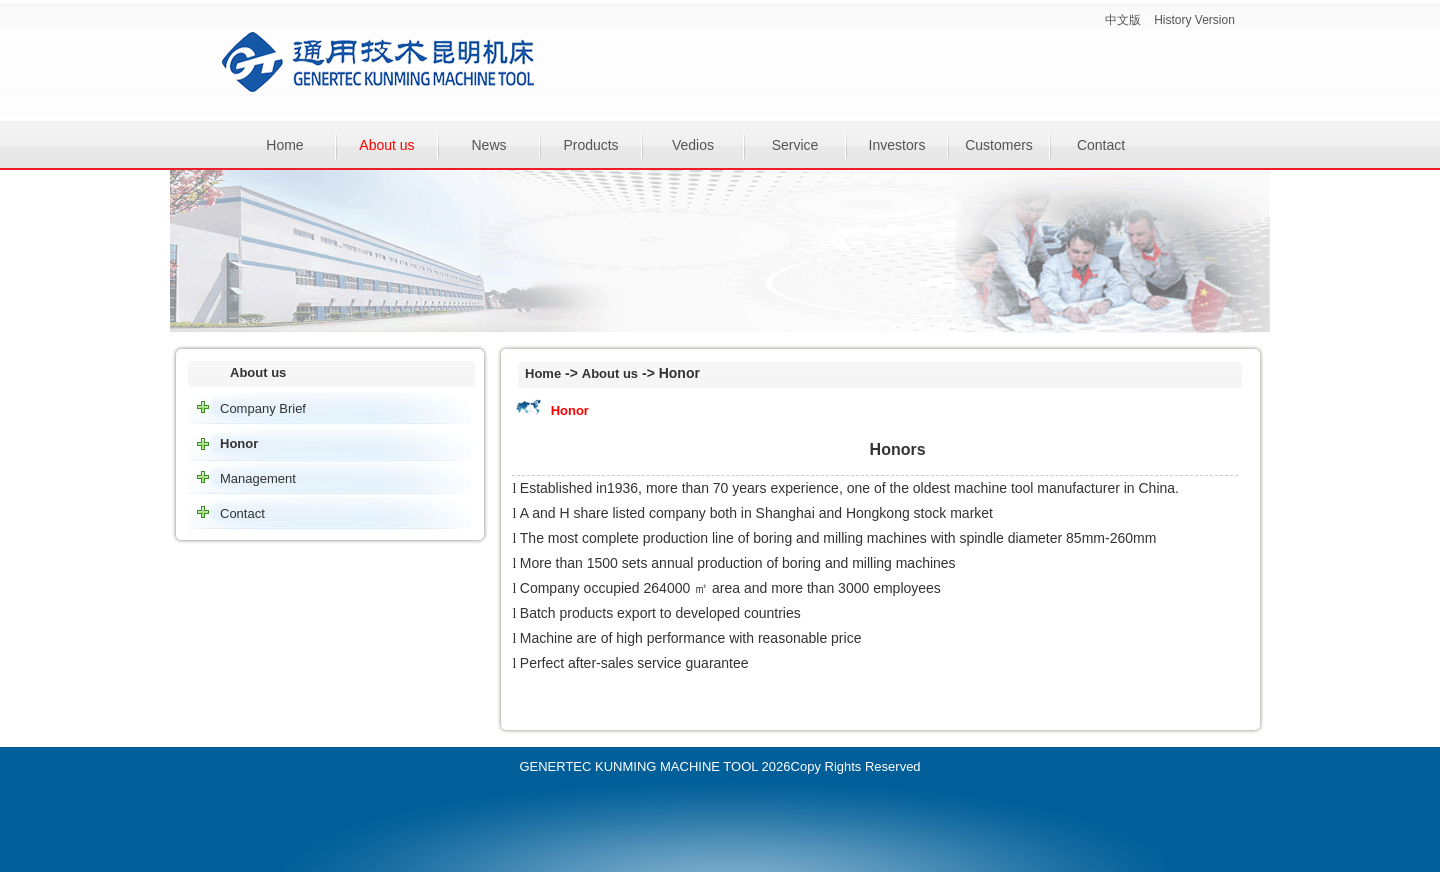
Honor (239, 443)
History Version (1194, 20)
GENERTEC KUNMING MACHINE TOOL (638, 766)
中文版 (1123, 20)
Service (795, 145)
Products (590, 145)
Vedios (693, 145)
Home (284, 145)
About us (386, 145)
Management (258, 478)
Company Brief (263, 408)
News (488, 145)
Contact (1101, 145)
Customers (999, 145)
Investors (897, 145)
